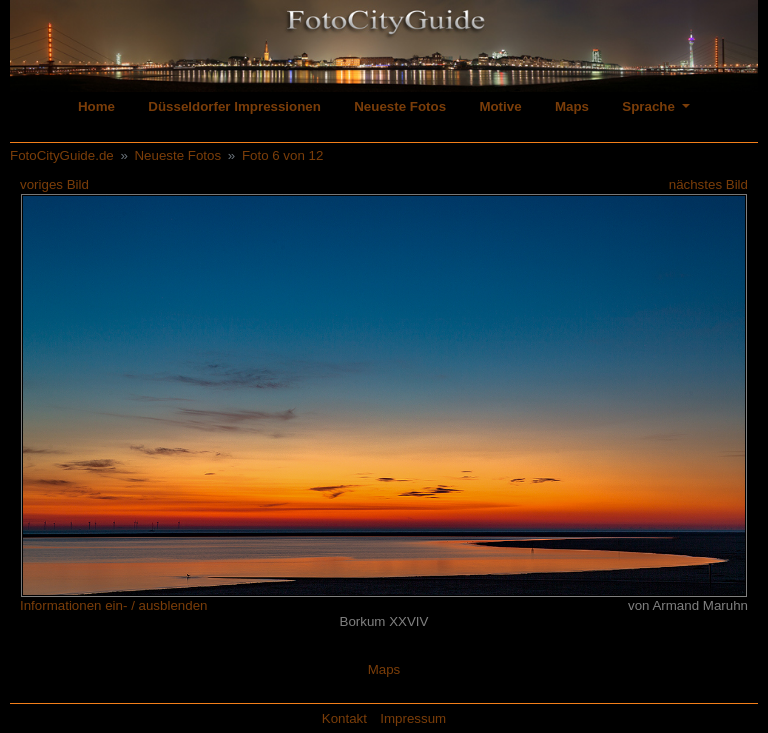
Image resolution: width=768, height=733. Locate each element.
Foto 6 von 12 (283, 155)
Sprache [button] (650, 106)
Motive (500, 106)
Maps (572, 106)
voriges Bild (54, 184)
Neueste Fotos (400, 106)
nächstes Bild (708, 184)
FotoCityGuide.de (62, 155)
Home (96, 106)
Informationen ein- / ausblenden (113, 605)
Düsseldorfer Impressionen (234, 106)
